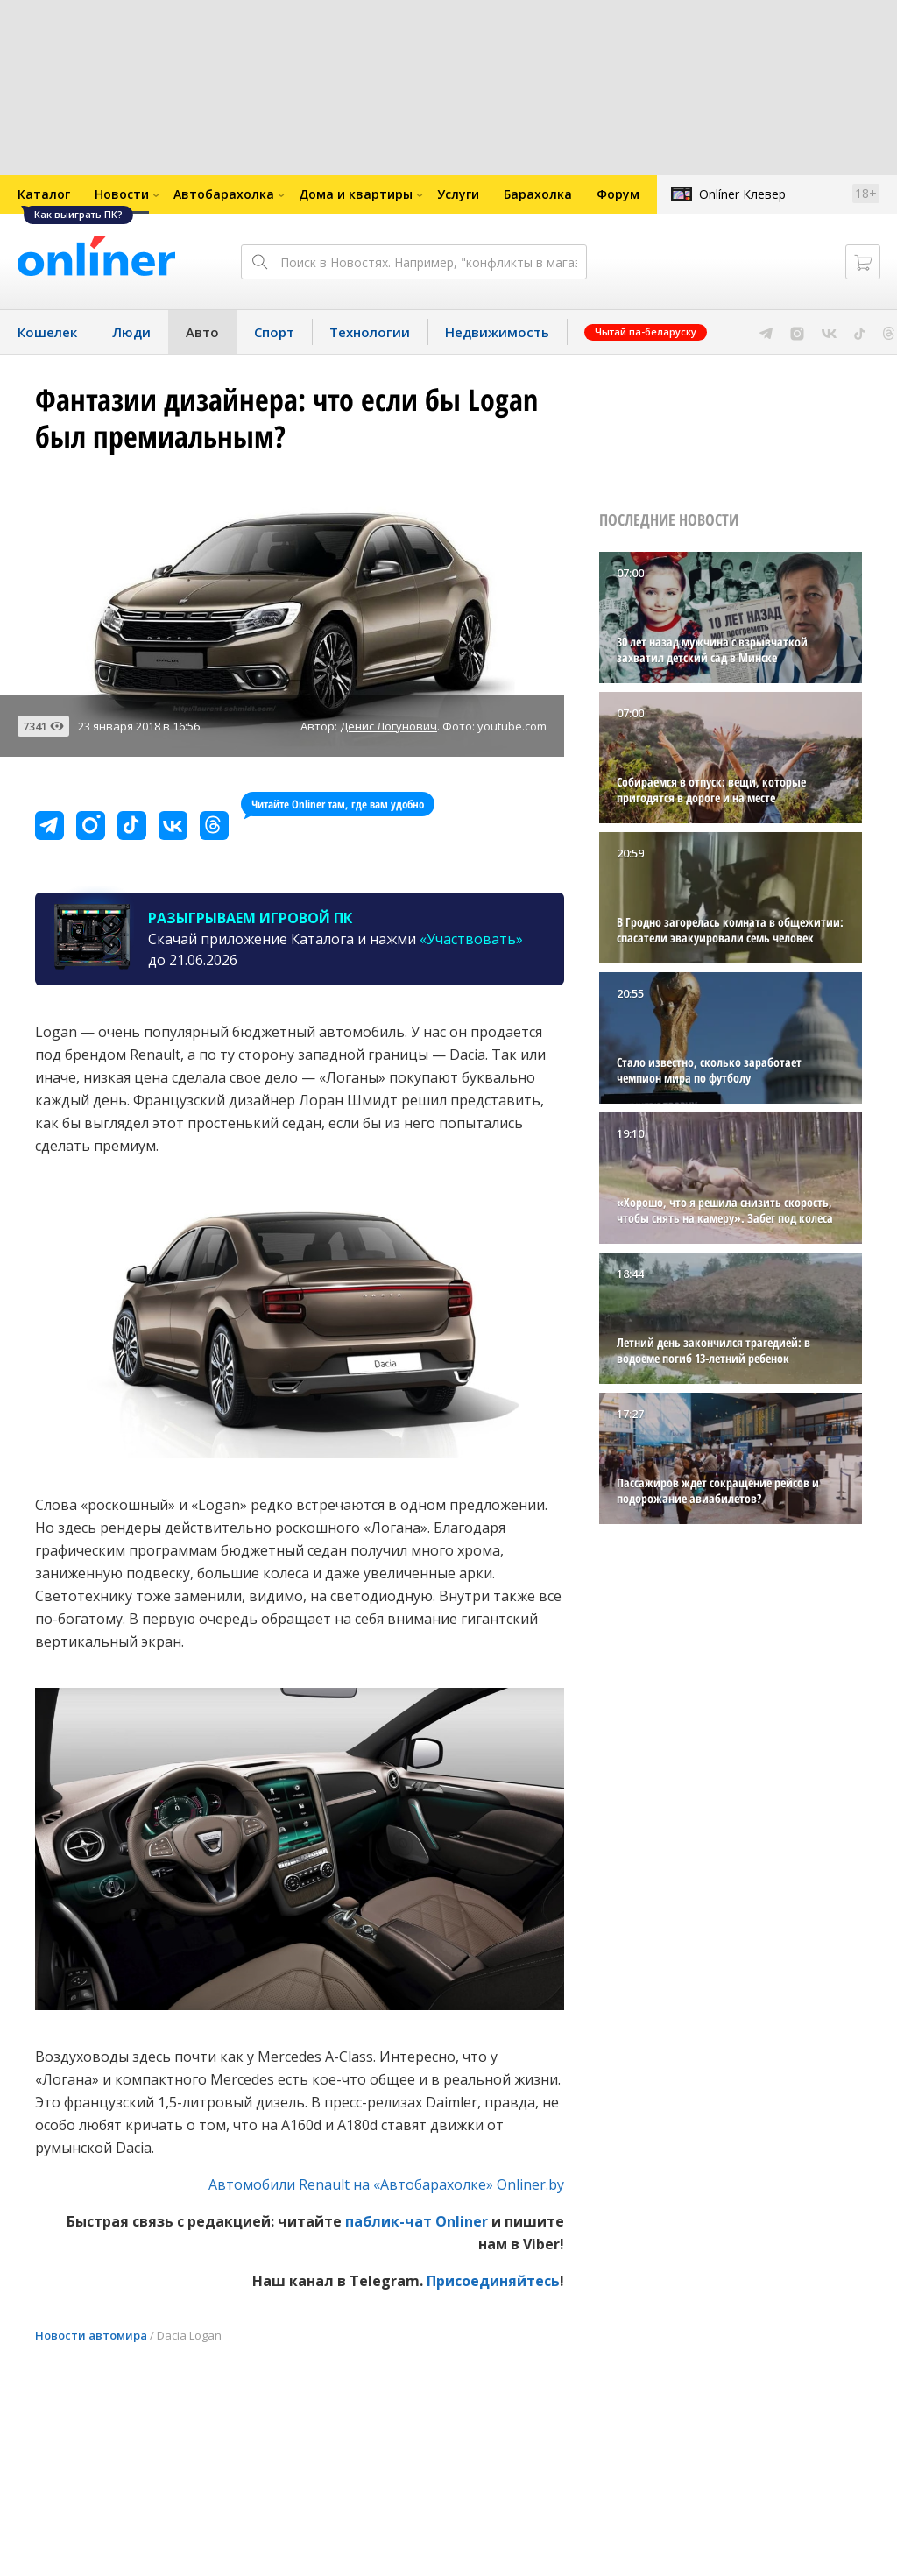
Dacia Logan (189, 2335)
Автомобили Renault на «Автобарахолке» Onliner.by (386, 2184)
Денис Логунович (388, 726)
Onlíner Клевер (742, 194)
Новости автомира (91, 2335)
